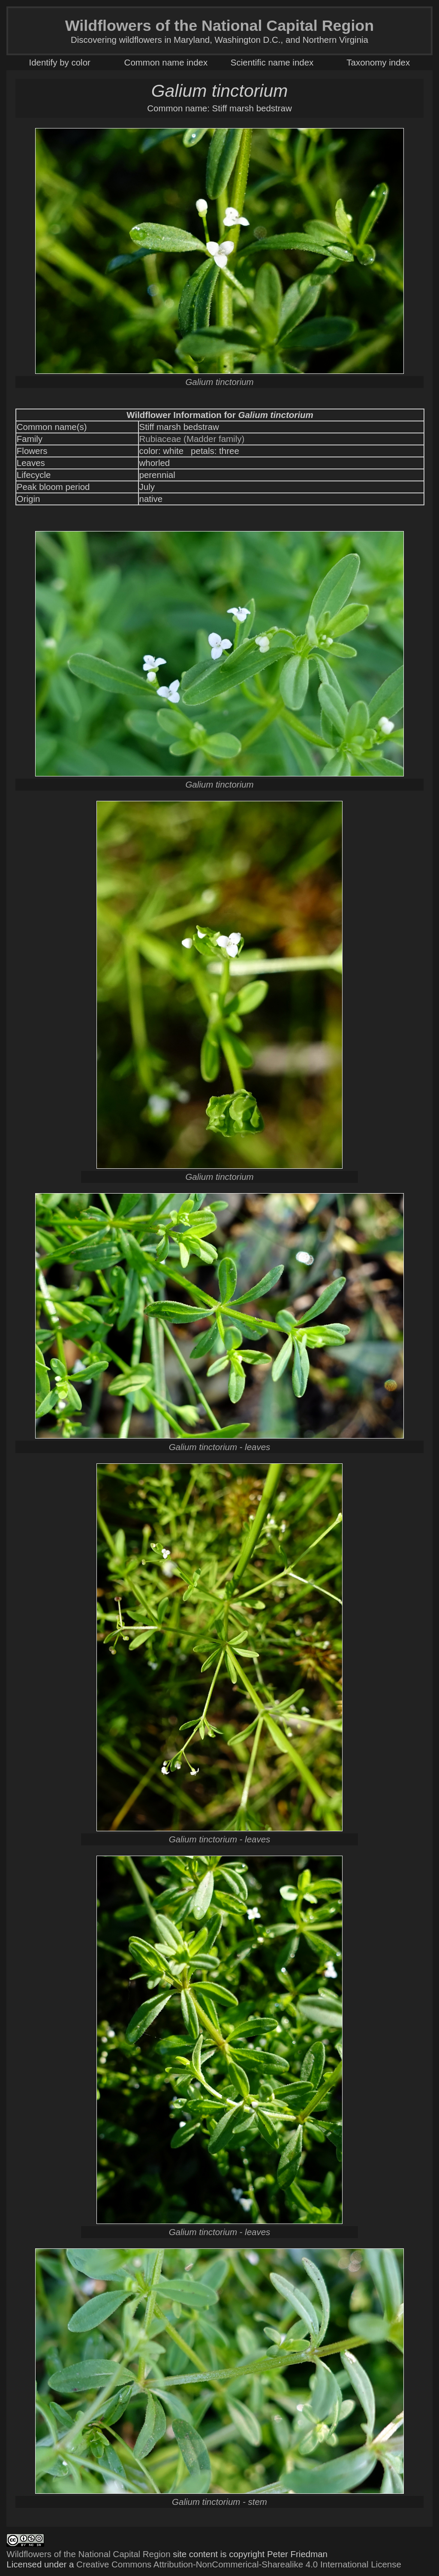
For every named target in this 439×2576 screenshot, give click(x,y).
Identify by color (59, 62)
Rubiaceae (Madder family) (192, 439)
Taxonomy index (378, 62)
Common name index (166, 62)
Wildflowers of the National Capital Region (88, 2554)
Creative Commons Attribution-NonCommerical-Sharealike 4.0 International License (238, 2564)
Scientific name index (272, 62)
